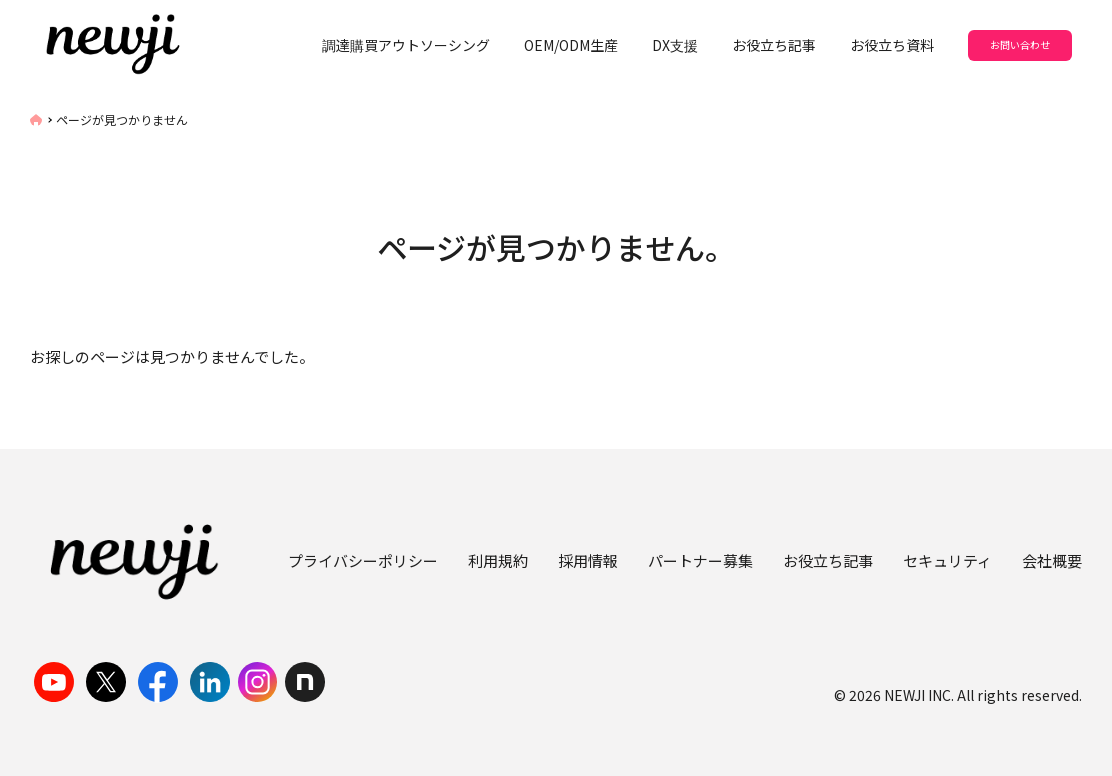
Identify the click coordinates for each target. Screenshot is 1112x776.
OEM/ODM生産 (571, 45)
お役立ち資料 (892, 45)
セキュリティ (947, 560)
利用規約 (498, 560)
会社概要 (1052, 560)
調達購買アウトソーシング (406, 45)
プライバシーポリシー (363, 560)
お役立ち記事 (774, 45)
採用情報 (588, 560)
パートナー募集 (700, 560)
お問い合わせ (1020, 44)
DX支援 (675, 45)
